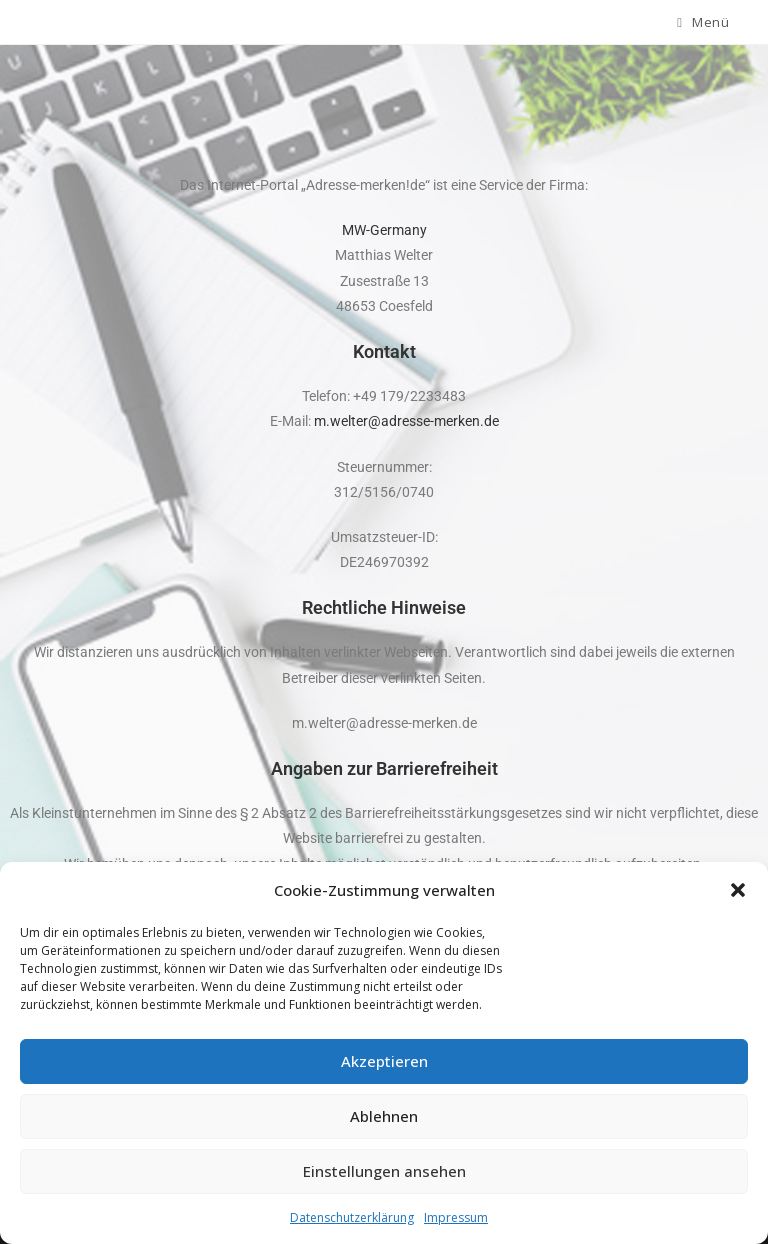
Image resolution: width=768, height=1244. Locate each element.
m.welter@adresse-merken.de (406, 421)
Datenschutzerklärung (352, 1217)
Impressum (456, 1217)
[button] (738, 890)
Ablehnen (384, 1116)
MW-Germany (384, 230)
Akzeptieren (384, 1061)
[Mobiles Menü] (703, 22)
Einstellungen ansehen (384, 1171)
